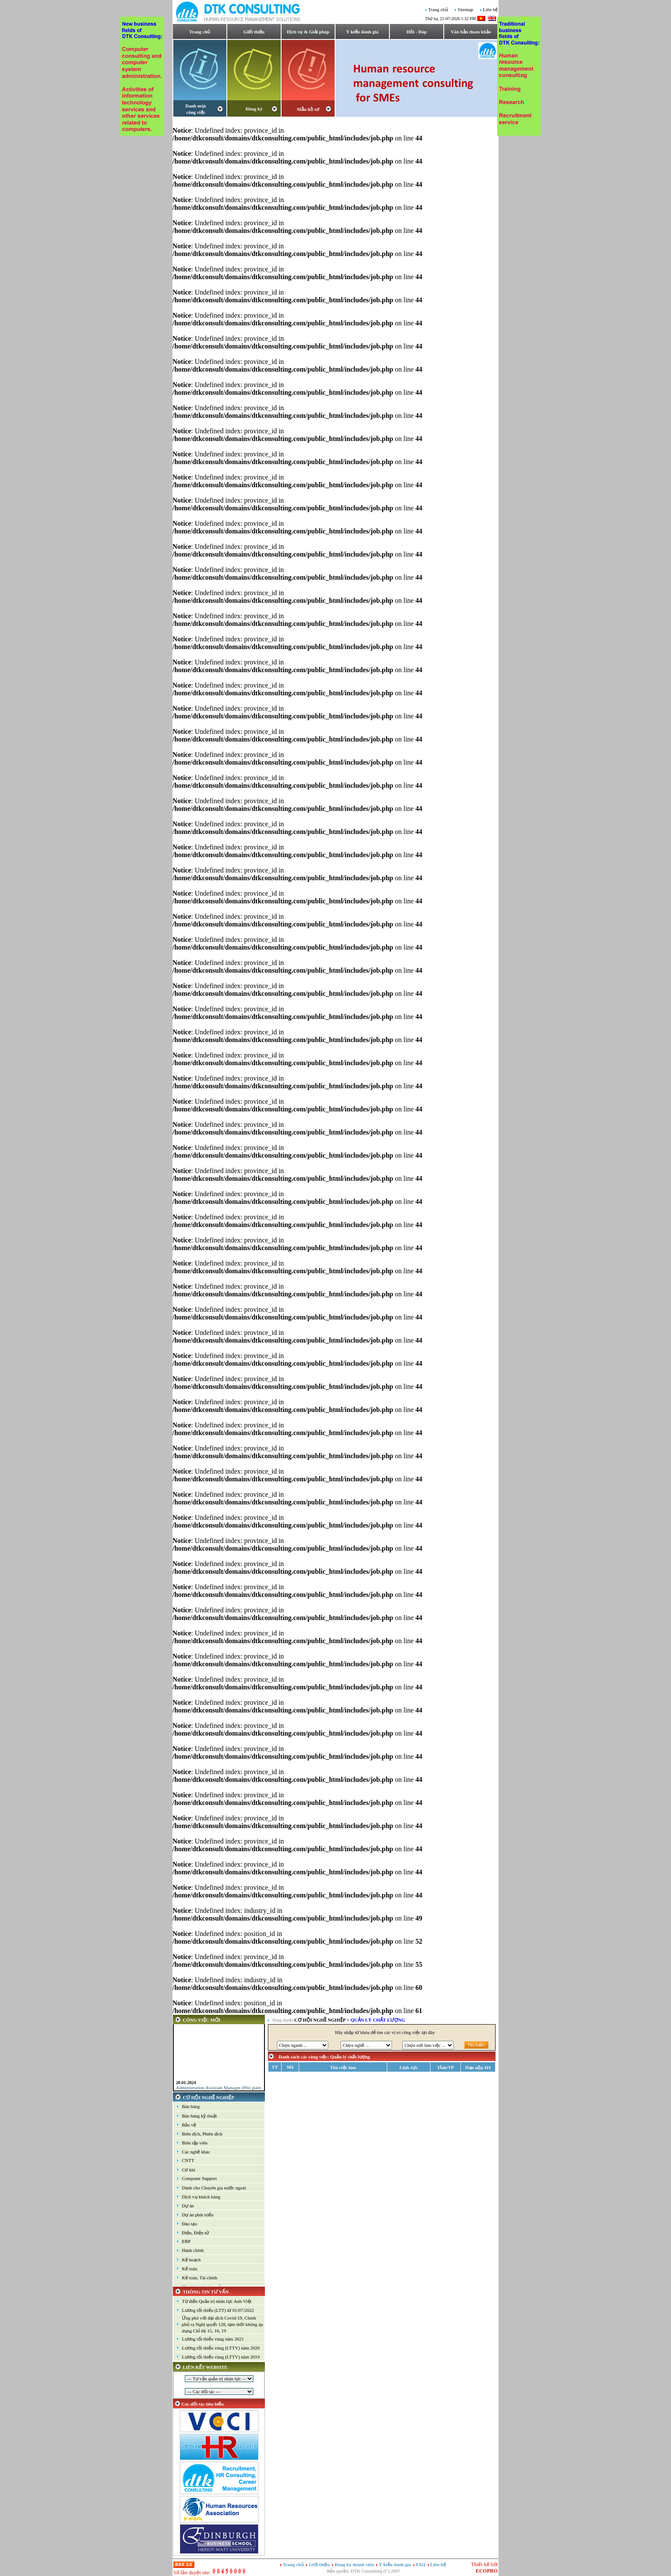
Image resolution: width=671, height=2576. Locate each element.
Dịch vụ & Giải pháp (308, 31)
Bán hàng (191, 2106)
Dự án (188, 2205)
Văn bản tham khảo (471, 31)
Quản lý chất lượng (377, 2019)
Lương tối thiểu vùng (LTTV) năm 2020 (221, 2347)
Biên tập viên (195, 2142)
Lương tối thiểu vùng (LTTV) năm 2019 (221, 2356)
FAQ (421, 2564)
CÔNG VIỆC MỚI (201, 2019)
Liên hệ (490, 9)
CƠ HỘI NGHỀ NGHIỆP (208, 2097)
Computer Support (199, 2178)
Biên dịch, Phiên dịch (202, 2133)
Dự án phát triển (198, 2214)
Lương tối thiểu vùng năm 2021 (213, 2338)
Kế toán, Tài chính (199, 2277)
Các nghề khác (196, 2151)
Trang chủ (438, 9)
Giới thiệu (253, 31)
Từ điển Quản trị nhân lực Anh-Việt (217, 2301)
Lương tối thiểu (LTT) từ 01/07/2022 (218, 2310)
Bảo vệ (189, 2124)
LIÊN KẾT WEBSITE (205, 2367)
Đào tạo (189, 2223)
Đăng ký (254, 108)
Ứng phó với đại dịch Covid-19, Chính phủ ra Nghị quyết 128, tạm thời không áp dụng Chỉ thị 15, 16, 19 (222, 2324)
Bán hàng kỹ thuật (199, 2115)
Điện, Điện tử (195, 2232)
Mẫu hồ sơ (308, 109)
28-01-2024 (186, 2086)
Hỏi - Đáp (417, 31)
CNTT (188, 2160)
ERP (186, 2241)
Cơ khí (188, 2169)
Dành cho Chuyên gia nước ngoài (214, 2187)
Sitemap (465, 9)
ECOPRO (487, 2571)
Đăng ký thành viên (354, 2564)
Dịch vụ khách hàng (201, 2196)
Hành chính (193, 2250)
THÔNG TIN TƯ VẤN (206, 2291)
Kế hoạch (191, 2259)
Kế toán (189, 2268)
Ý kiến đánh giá (362, 31)
